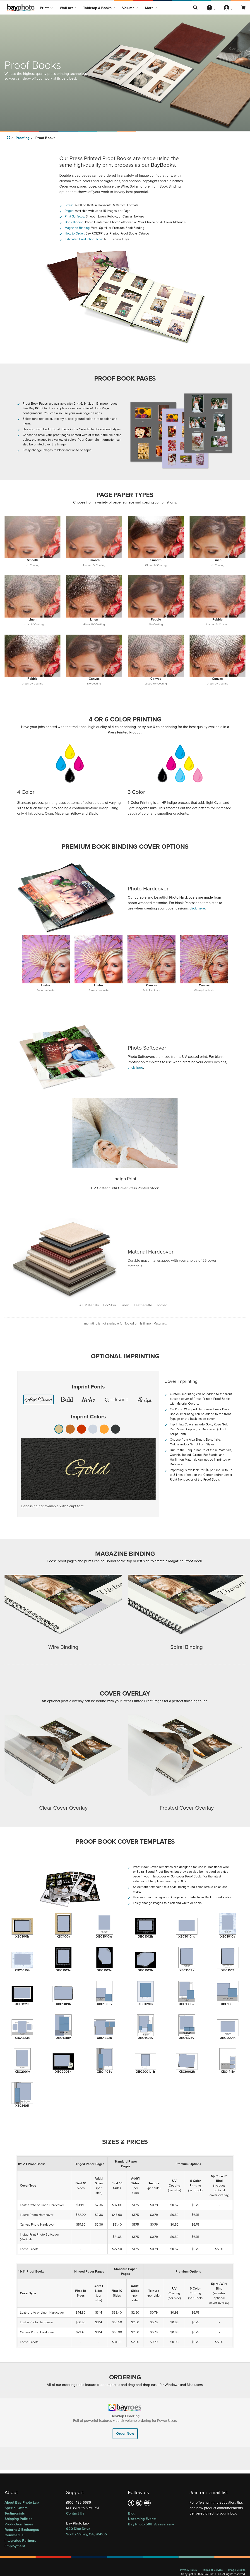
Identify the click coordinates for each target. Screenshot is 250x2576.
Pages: (69, 210)
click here (197, 908)
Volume (130, 7)
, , (94, 2531)
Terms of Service (212, 2570)
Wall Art (68, 7)
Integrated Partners (20, 2540)
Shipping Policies (18, 2518)
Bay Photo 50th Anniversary (151, 2524)
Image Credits (236, 2570)
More (151, 7)
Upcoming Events (142, 2518)
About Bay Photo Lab (22, 2502)
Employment (15, 2546)
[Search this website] (195, 8)
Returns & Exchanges (22, 2529)
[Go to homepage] (9, 138)
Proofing (24, 137)
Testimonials (15, 2513)
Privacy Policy (188, 2570)
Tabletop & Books (99, 7)
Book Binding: (74, 222)
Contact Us (75, 2513)
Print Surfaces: (75, 216)
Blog (131, 2513)
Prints (46, 7)
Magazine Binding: (77, 227)
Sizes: (69, 205)
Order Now (125, 2433)
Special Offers (16, 2507)
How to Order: (75, 233)
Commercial (14, 2535)
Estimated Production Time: (84, 239)
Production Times (19, 2524)
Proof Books (45, 137)
